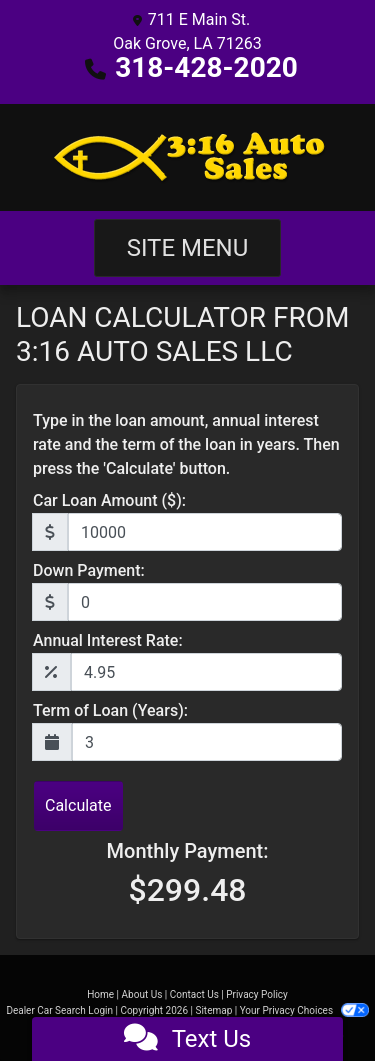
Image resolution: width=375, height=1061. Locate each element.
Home (100, 994)
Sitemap (213, 1010)
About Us (142, 994)
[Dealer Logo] (188, 157)
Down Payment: (89, 570)
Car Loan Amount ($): (109, 500)
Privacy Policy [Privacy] (257, 994)
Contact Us (194, 994)
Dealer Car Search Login (59, 1010)
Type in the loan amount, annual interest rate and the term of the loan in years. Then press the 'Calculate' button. (186, 444)
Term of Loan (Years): (110, 710)
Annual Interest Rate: (108, 640)
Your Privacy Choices (304, 1010)
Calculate (78, 805)
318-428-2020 (206, 67)
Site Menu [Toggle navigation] (188, 248)
